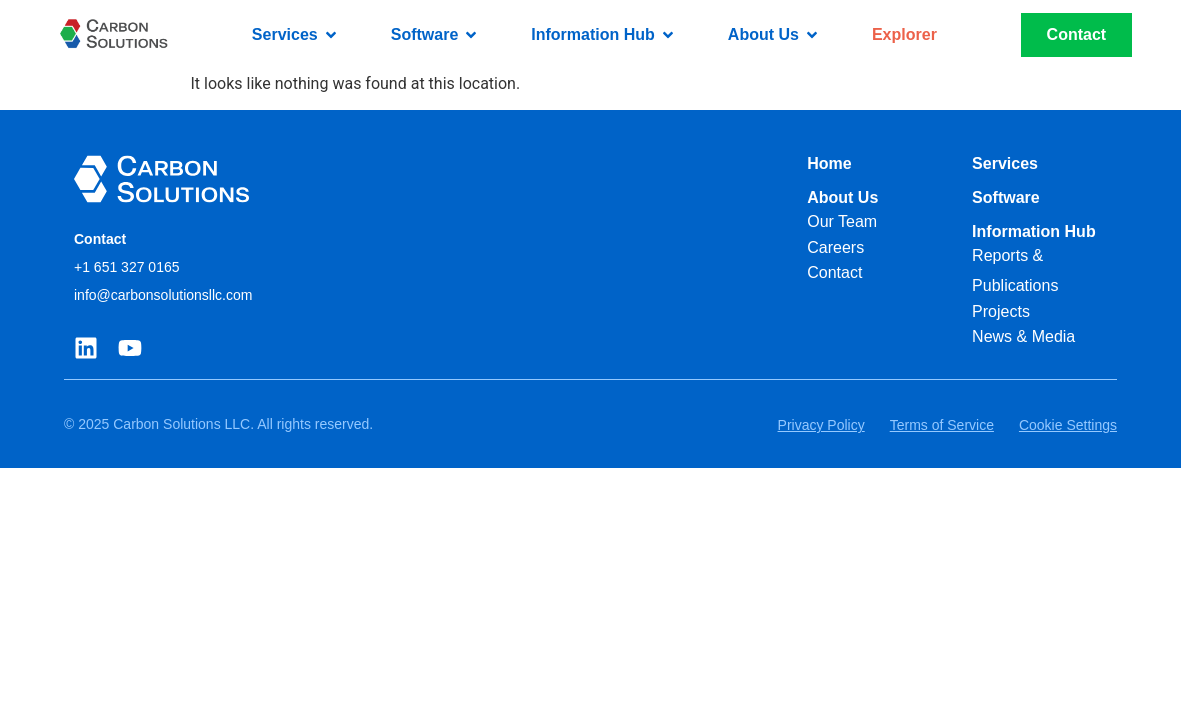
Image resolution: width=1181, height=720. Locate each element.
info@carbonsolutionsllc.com (163, 295)
